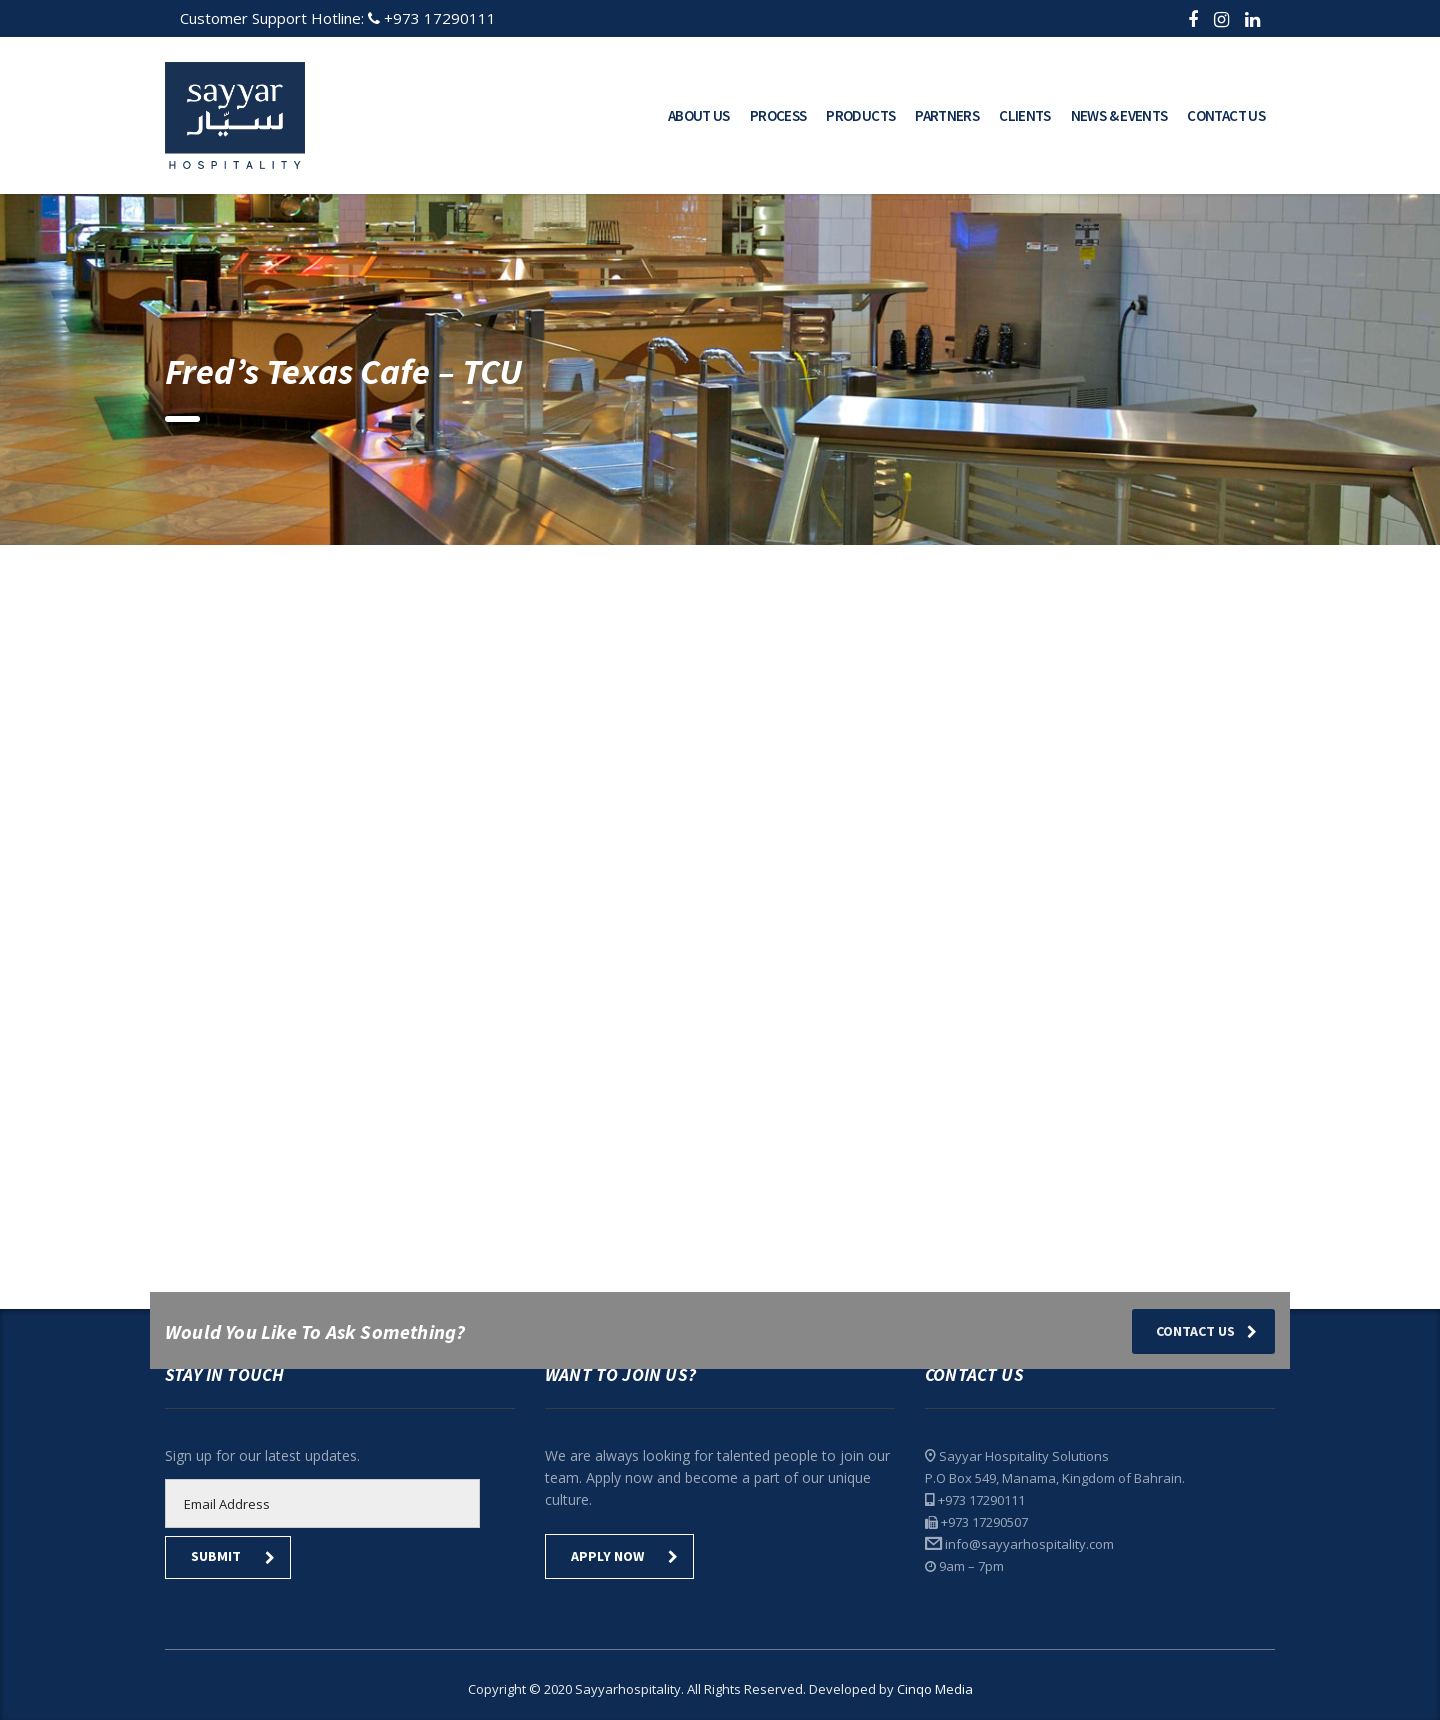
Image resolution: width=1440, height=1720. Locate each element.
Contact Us (1226, 115)
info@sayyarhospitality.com (1029, 1544)
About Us (699, 115)
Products (860, 115)
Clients (1025, 115)
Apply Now (624, 1556)
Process (778, 115)
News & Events (1119, 115)
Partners (947, 115)
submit (233, 1556)
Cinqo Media (935, 1689)
